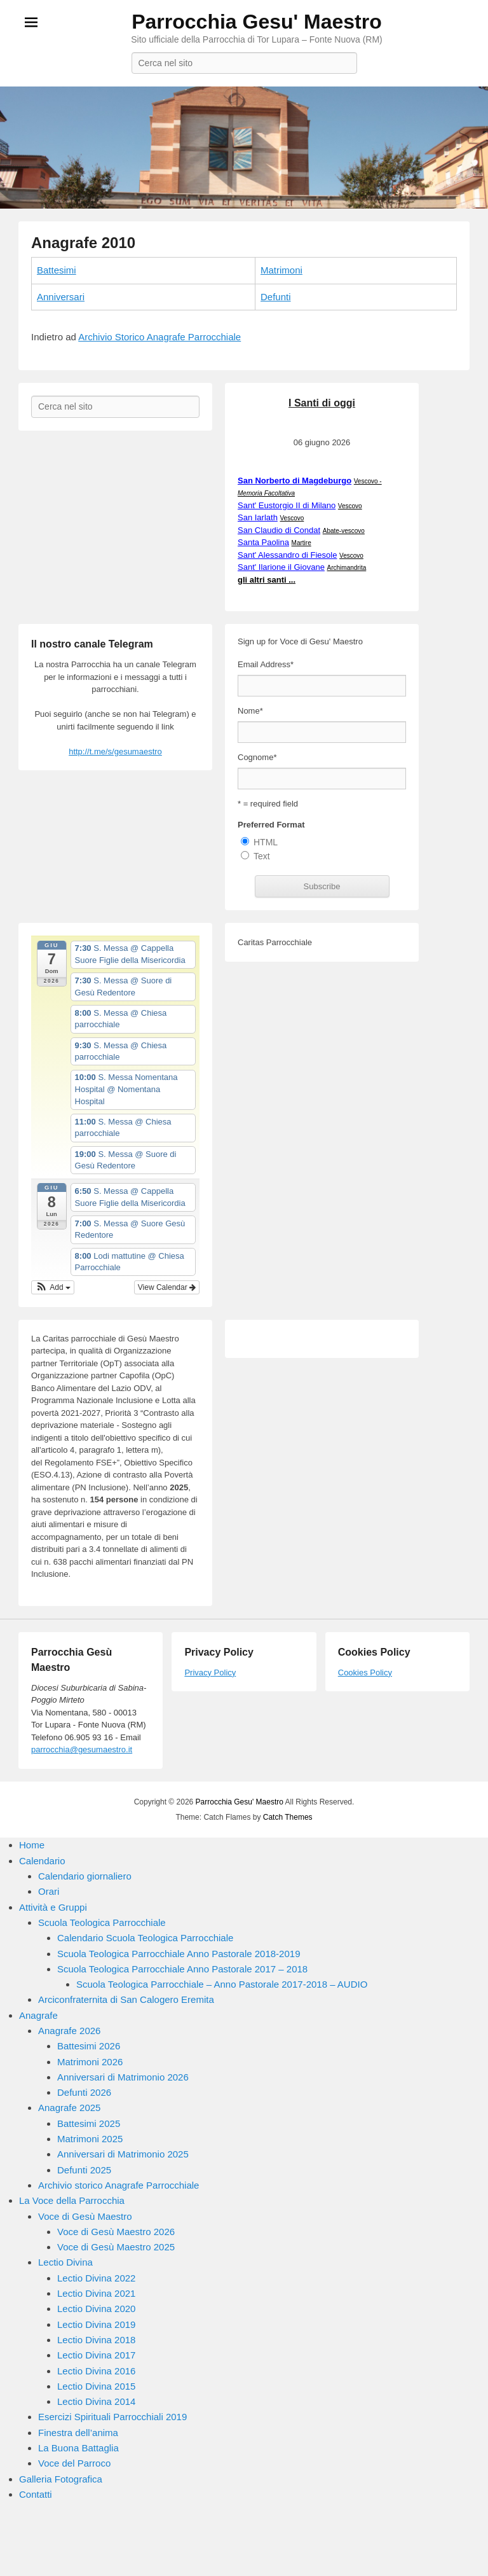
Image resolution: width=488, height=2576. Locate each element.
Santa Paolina (263, 542)
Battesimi (56, 270)
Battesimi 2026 (88, 2045)
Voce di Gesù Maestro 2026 (116, 2231)
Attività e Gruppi (53, 1907)
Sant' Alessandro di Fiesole (287, 555)
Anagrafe (38, 2015)
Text (262, 856)
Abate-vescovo (343, 530)
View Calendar (167, 1287)
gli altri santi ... (266, 580)
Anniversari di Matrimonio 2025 (123, 2154)
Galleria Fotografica (60, 2479)
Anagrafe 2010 (83, 242)
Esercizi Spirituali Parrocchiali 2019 (112, 2416)
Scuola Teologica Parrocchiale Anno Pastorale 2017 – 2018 (182, 1968)
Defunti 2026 (84, 2092)
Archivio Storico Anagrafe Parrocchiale (159, 336)
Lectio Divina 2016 (96, 2370)
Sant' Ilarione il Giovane (281, 567)
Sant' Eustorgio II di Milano (287, 505)
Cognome (257, 757)
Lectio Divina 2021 (96, 2293)
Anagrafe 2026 (69, 2030)
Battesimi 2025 (88, 2123)
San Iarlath (258, 517)
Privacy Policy (210, 1672)
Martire (301, 542)
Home (31, 1844)
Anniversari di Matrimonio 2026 (123, 2077)
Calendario (42, 1860)
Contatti (35, 2494)
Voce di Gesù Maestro (85, 2216)
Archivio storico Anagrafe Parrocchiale (118, 2185)
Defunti (276, 296)
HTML (266, 842)
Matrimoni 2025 (90, 2138)
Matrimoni (281, 270)
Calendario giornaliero (85, 1876)
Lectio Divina (65, 2262)
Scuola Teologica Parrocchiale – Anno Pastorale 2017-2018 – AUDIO (221, 1984)
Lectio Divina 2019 (96, 2324)
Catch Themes (288, 1817)
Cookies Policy (365, 1672)
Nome (250, 711)
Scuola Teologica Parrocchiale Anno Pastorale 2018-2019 (179, 1953)
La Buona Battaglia (78, 2447)
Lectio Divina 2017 (96, 2355)
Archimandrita (346, 567)
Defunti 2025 (84, 2169)
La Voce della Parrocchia (72, 2200)
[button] (53, 1287)
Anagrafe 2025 (69, 2107)
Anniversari (61, 296)
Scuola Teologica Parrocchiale (102, 1922)
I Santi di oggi (321, 403)
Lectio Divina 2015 (96, 2386)
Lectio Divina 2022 (96, 2278)
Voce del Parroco (74, 2463)
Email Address (266, 664)
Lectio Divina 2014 (96, 2401)
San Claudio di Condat (279, 530)
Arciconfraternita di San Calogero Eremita (126, 1999)
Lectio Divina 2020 (96, 2308)
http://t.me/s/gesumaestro (115, 751)
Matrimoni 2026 (90, 2061)
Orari (48, 1891)
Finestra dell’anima (78, 2432)
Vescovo (350, 505)
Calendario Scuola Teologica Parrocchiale (145, 1937)
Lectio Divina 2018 (96, 2339)
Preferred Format (271, 824)
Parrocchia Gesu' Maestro (257, 21)
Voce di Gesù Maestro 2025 (116, 2246)
